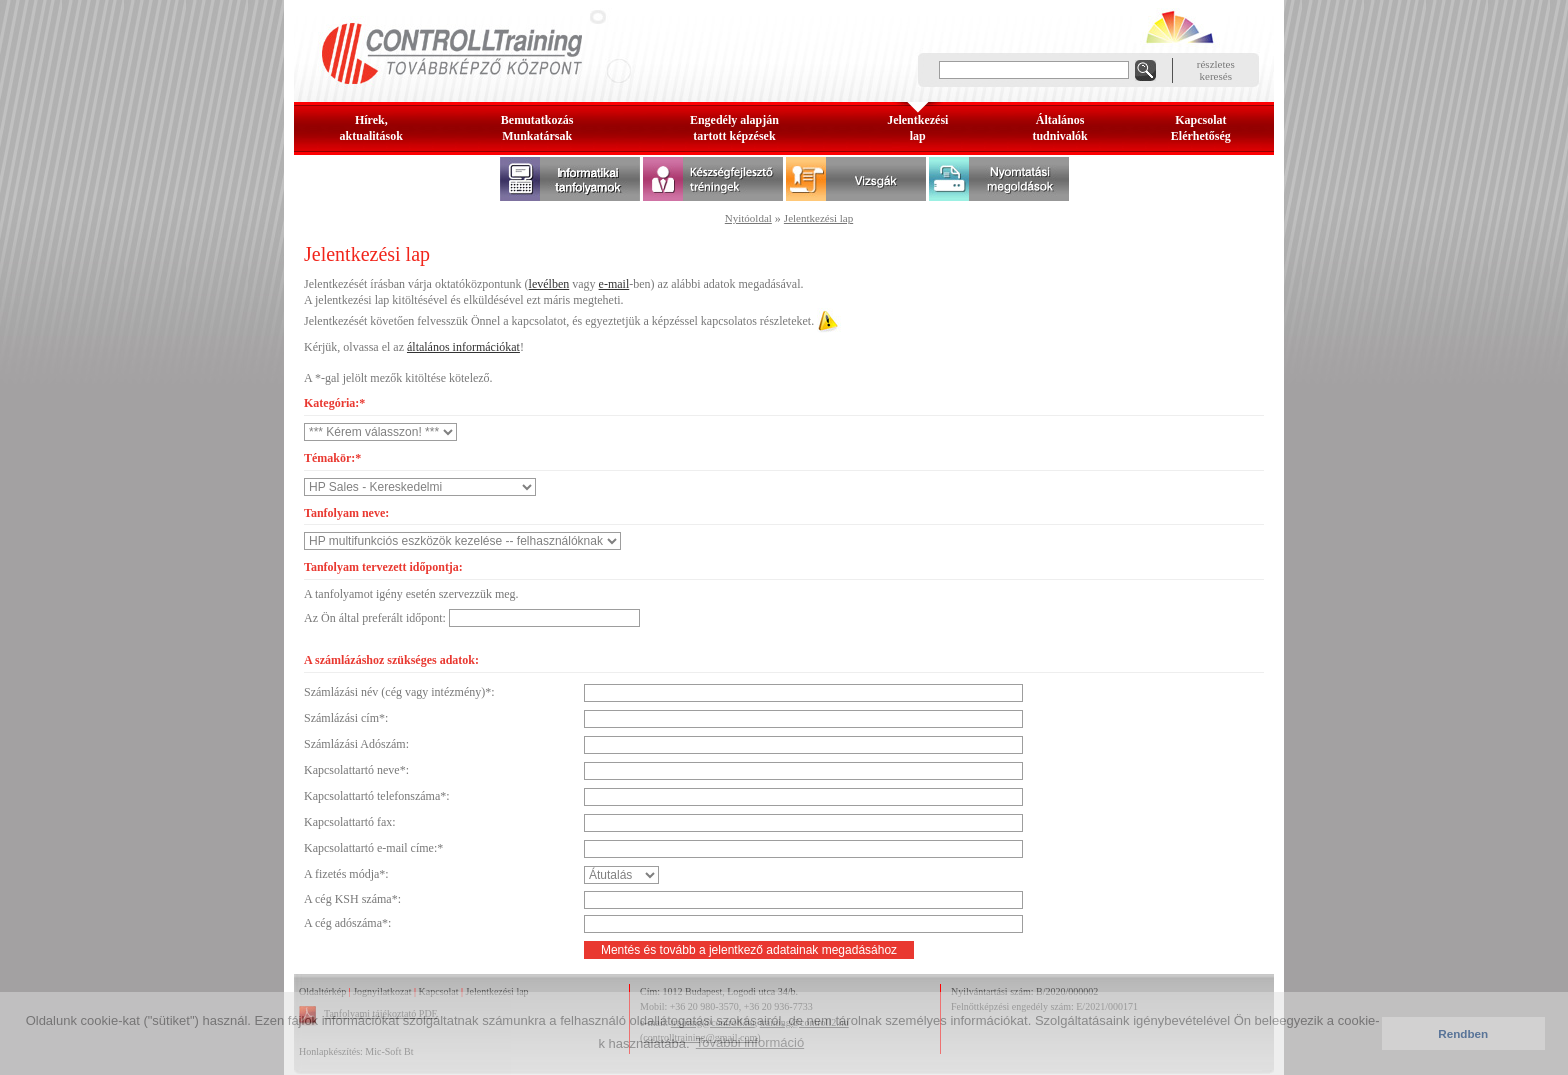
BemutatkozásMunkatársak (537, 128)
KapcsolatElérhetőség (1201, 128)
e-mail (614, 284)
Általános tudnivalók (1059, 128)
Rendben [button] (1463, 1033)
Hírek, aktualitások (371, 128)
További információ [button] (750, 1042)
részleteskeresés (1216, 70)
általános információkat (463, 347)
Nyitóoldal (748, 218)
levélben (549, 284)
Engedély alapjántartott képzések (734, 128)
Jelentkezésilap (917, 128)
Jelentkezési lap (818, 218)
